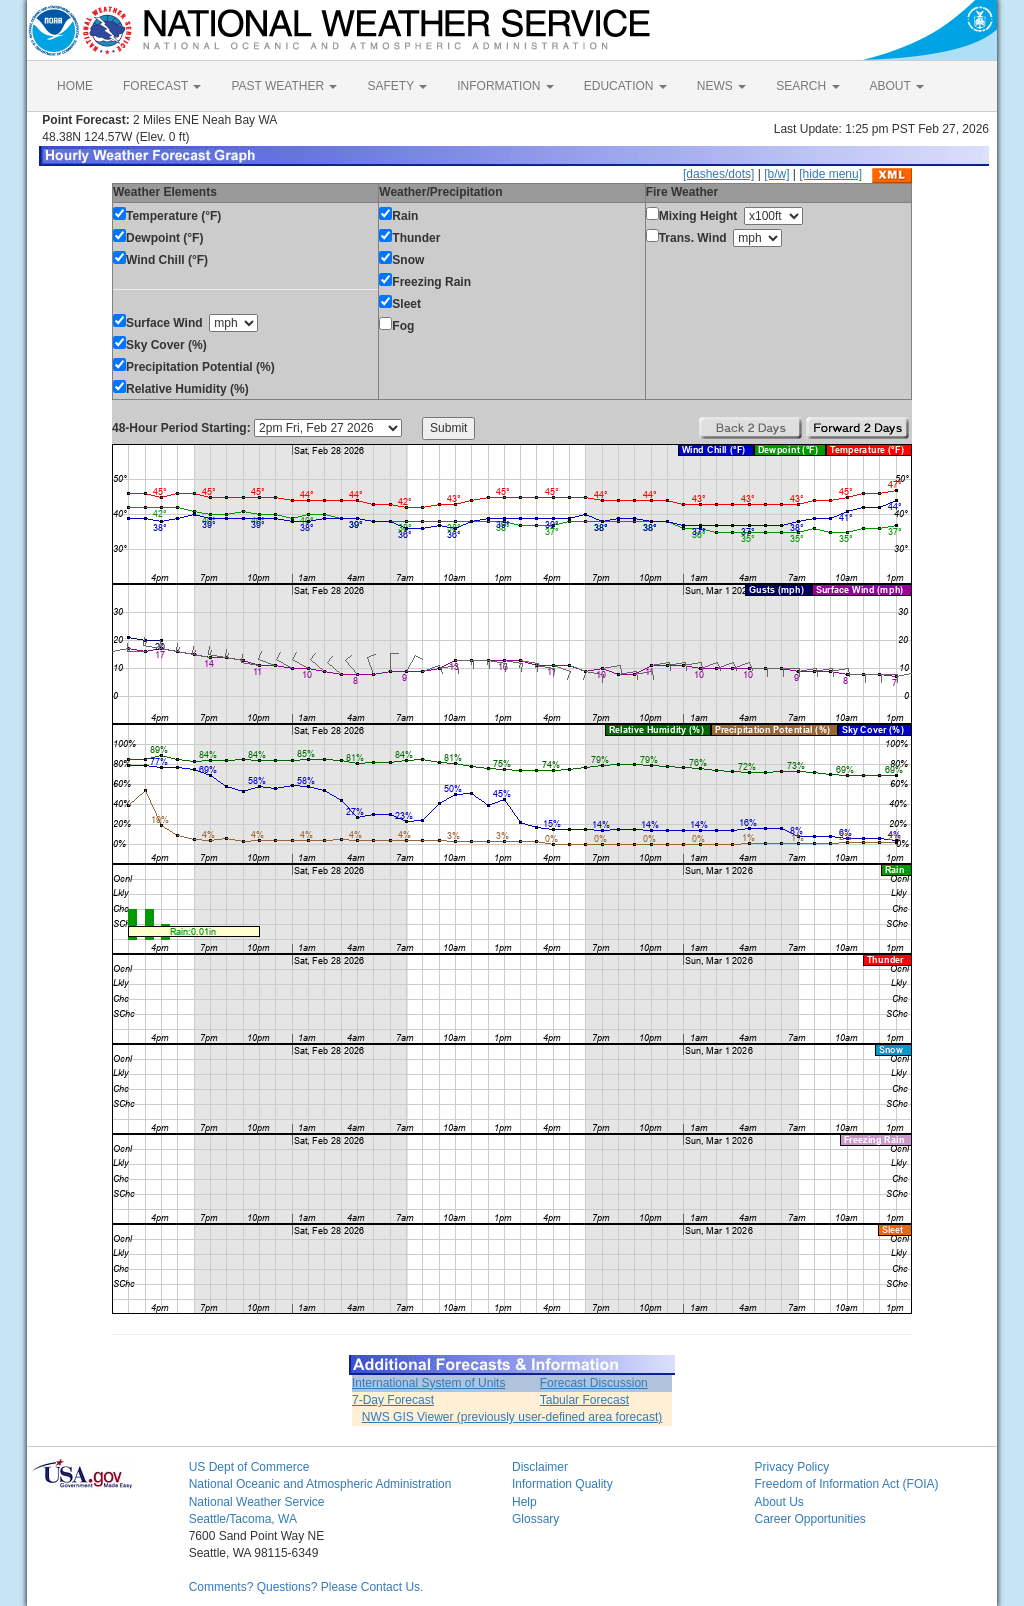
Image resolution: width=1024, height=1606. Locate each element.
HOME (75, 86)
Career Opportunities (809, 1519)
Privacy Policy (791, 1467)
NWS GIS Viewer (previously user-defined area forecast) (512, 1417)
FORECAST (162, 86)
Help (524, 1502)
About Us (778, 1502)
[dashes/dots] (718, 174)
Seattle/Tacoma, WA (243, 1519)
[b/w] (776, 174)
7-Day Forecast (393, 1400)
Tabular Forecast (584, 1400)
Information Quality (562, 1484)
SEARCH (807, 86)
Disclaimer (540, 1467)
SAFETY (397, 86)
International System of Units (428, 1383)
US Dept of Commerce (249, 1467)
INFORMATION (505, 86)
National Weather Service (257, 1502)
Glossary (535, 1519)
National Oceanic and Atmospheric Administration (320, 1484)
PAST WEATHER (284, 86)
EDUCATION (625, 86)
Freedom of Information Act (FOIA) (846, 1484)
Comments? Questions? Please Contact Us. (306, 1587)
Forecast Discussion (594, 1383)
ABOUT (897, 86)
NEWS (721, 86)
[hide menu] (830, 174)
